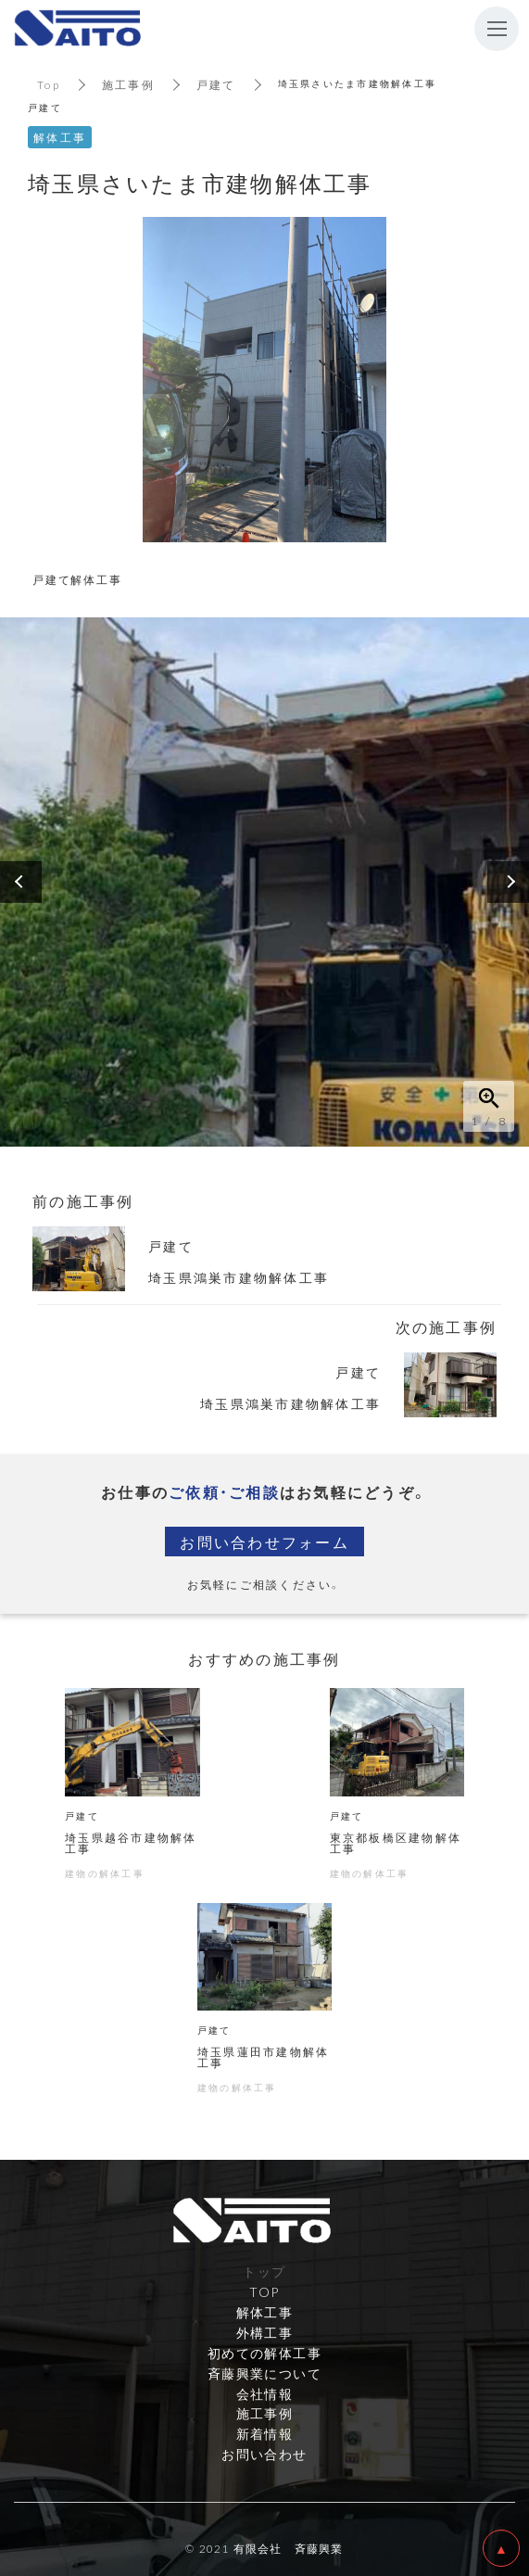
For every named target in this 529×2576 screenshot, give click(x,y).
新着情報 (265, 2433)
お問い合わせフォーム (264, 1541)
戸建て (216, 84)
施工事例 (128, 84)
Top (48, 84)
